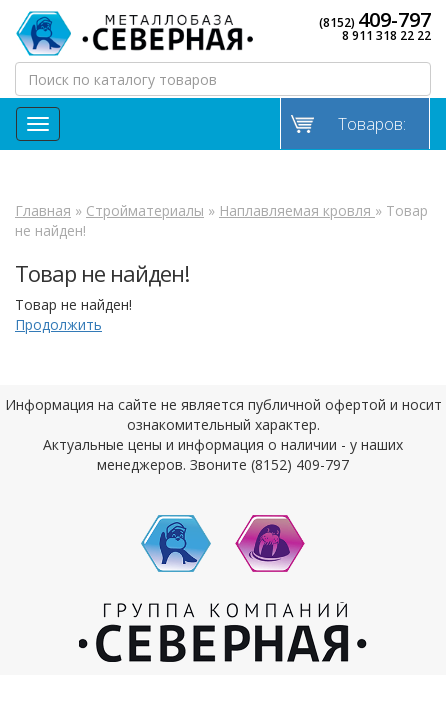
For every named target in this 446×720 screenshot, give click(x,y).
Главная (43, 210)
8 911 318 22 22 (386, 36)
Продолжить (58, 324)
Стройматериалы (145, 210)
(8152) (375, 20)
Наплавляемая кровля (297, 210)
